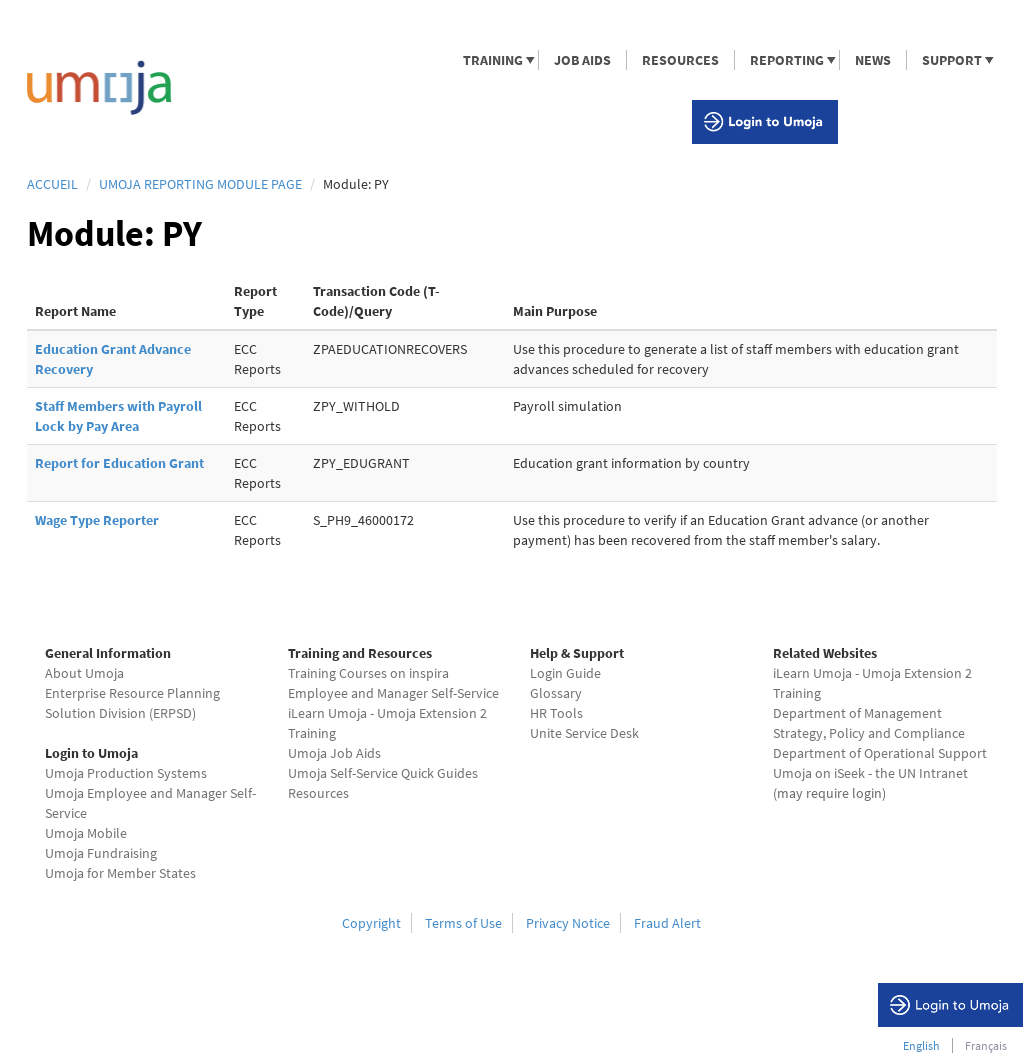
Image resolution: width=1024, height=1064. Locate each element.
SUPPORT (951, 60)
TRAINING (492, 60)
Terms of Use (463, 923)
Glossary (556, 693)
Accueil (52, 184)
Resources (318, 793)
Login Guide (565, 673)
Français (986, 1045)
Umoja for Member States (120, 873)
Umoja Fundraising (101, 853)
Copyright (371, 923)
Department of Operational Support (880, 753)
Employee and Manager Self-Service (393, 693)
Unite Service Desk (584, 733)
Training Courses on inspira (368, 673)
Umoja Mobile (86, 833)
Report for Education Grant (119, 463)
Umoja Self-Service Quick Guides (383, 773)
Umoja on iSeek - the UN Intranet (870, 773)
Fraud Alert (667, 923)
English (921, 1045)
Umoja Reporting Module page (200, 184)
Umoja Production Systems (126, 773)
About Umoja (84, 673)
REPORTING (786, 60)
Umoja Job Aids (334, 753)
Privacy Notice (568, 923)
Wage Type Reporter (97, 520)
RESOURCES (680, 60)
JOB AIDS (582, 60)
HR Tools (556, 713)
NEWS (873, 60)
